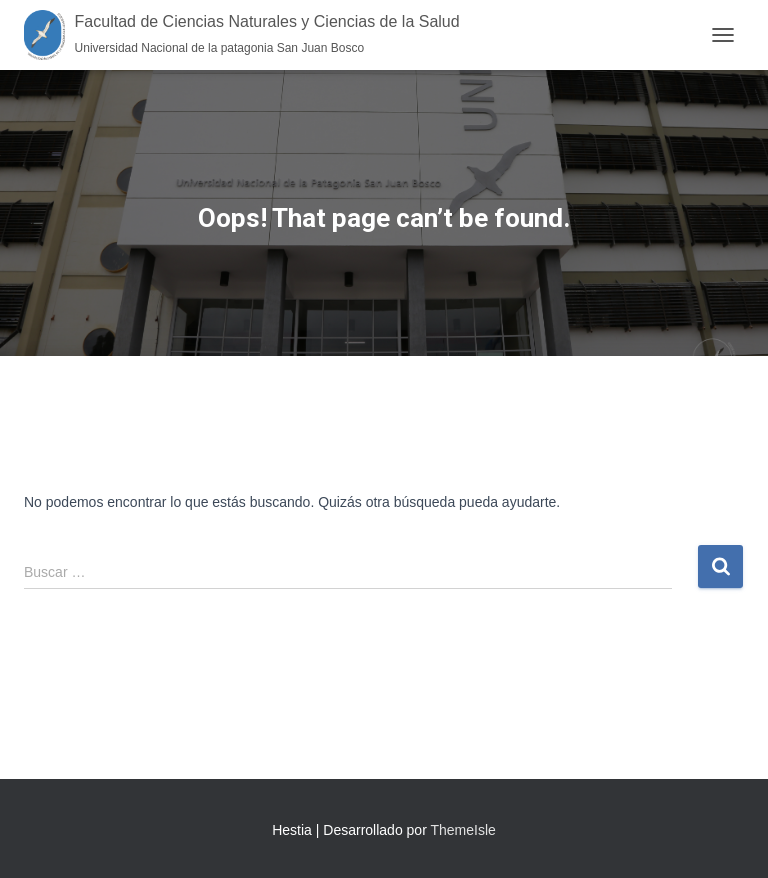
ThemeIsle (462, 830)
